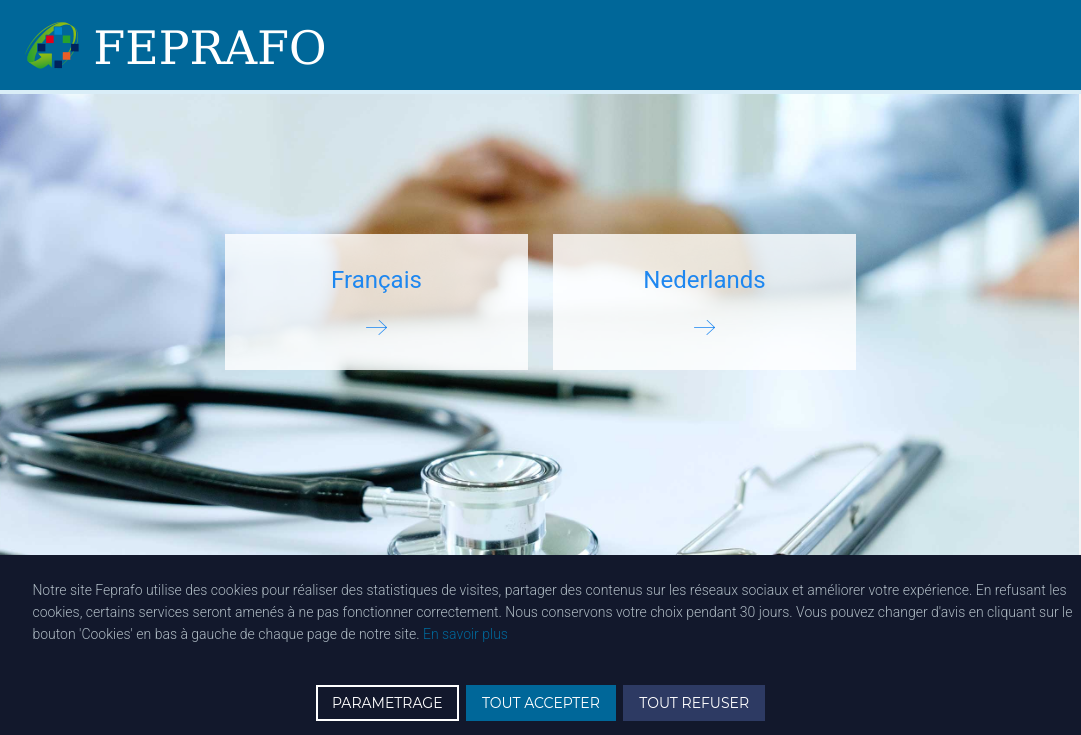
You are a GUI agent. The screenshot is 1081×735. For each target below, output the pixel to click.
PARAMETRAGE (387, 703)
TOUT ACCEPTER (541, 703)
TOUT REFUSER (694, 703)
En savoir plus (465, 634)
